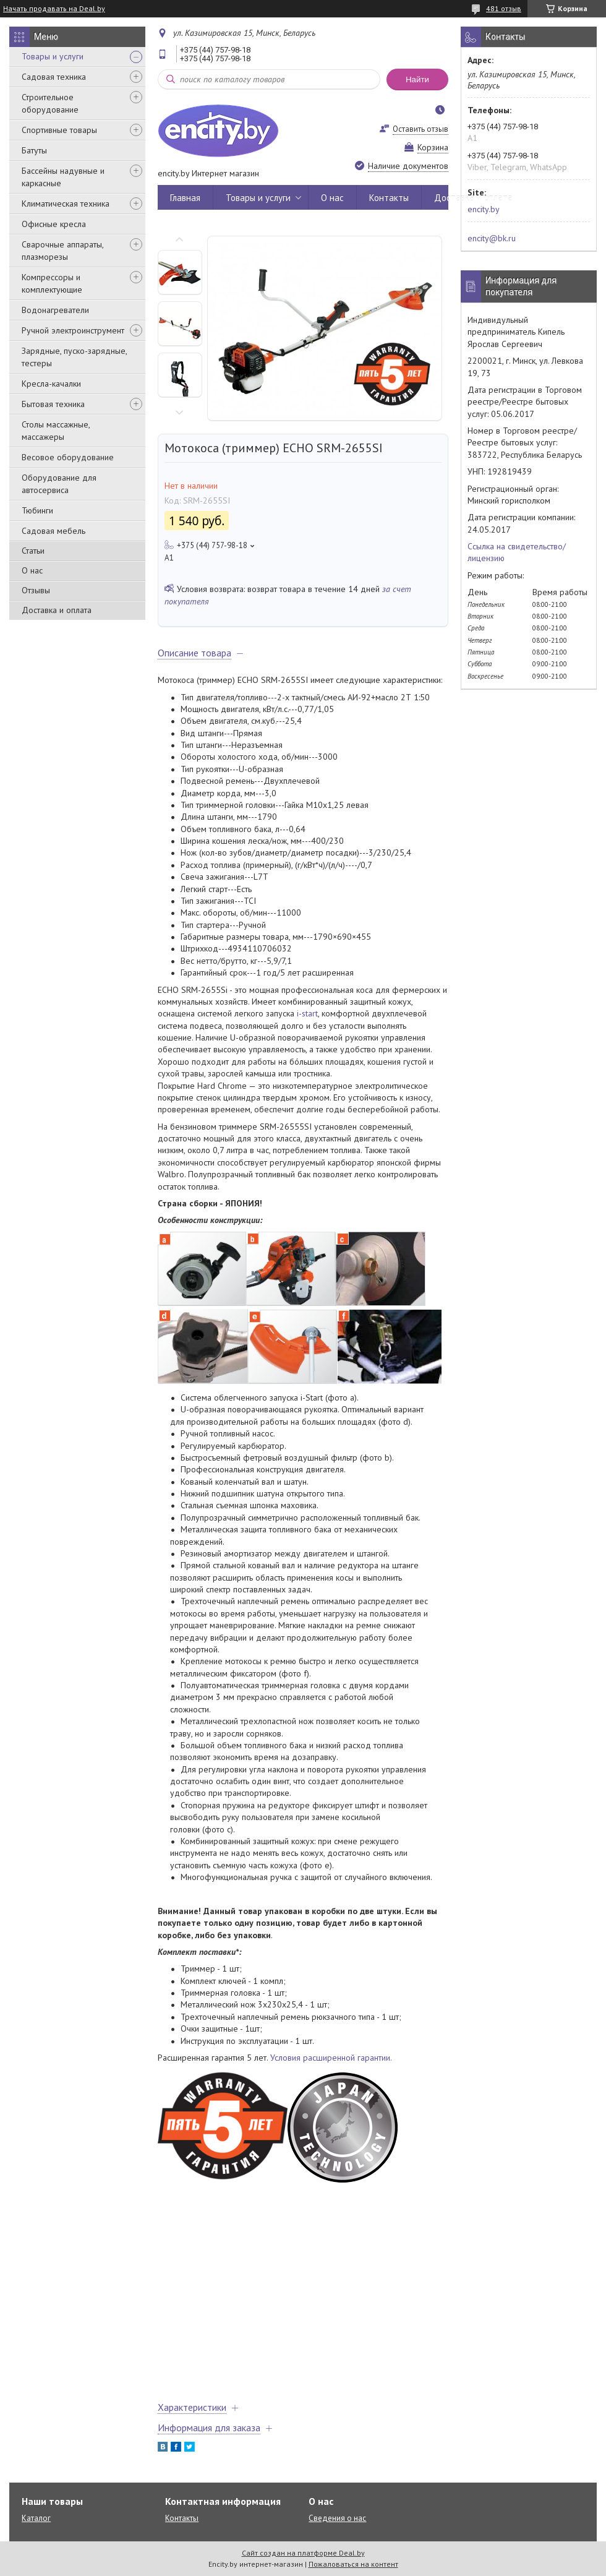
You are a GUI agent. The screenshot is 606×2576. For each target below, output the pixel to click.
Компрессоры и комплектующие (52, 283)
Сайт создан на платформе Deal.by (303, 2552)
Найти (417, 79)
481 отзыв (503, 8)
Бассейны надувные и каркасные (63, 177)
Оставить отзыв (420, 129)
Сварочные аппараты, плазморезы (62, 250)
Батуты (34, 150)
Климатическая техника (65, 203)
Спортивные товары (59, 129)
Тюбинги (37, 510)
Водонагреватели (55, 310)
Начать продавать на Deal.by (54, 8)
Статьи (33, 550)
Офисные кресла (54, 224)
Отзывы (36, 590)
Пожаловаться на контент (353, 2564)
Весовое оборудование (68, 457)
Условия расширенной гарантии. (331, 2057)
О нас (32, 570)
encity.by (483, 209)
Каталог (36, 2518)
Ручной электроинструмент (73, 330)
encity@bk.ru (491, 238)
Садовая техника (54, 76)
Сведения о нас (337, 2518)
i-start (307, 1013)
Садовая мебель (53, 530)
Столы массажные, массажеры (56, 430)
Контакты (389, 197)
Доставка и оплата (57, 610)
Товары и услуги (52, 56)
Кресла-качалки (51, 383)
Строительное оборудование (50, 103)
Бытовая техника (53, 404)
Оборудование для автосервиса (59, 484)
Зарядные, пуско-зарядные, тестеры (74, 357)
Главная (185, 197)
